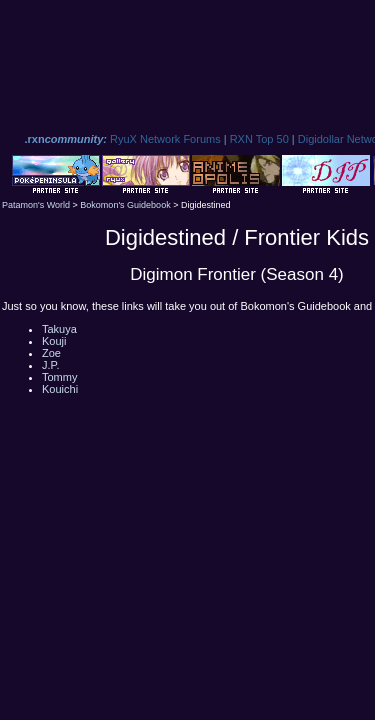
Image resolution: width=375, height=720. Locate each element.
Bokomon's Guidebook (125, 205)
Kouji (54, 341)
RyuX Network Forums (165, 139)
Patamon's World (36, 205)
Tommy (59, 377)
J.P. (51, 365)
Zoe (51, 353)
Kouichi (60, 389)
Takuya (59, 329)
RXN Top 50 (259, 139)
